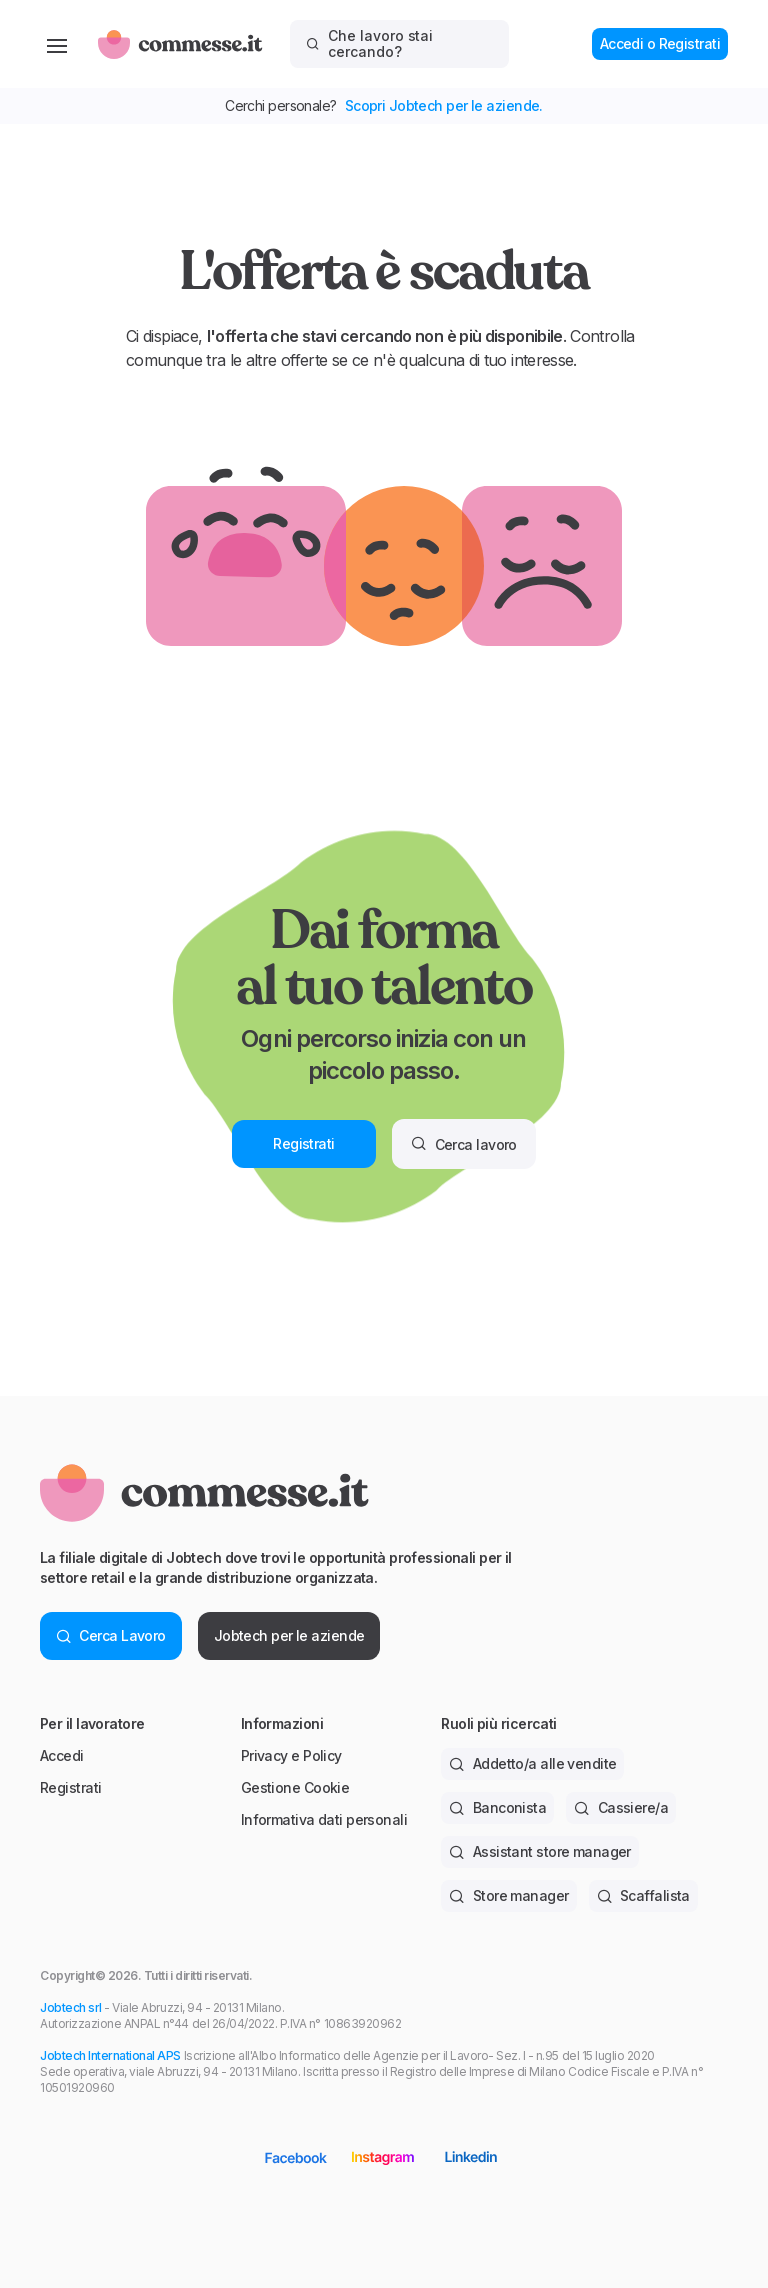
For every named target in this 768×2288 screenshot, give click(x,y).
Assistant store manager (540, 1851)
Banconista (497, 1807)
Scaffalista (643, 1895)
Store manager (508, 1895)
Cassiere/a (621, 1807)
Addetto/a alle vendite (532, 1763)
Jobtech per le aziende (289, 1635)
